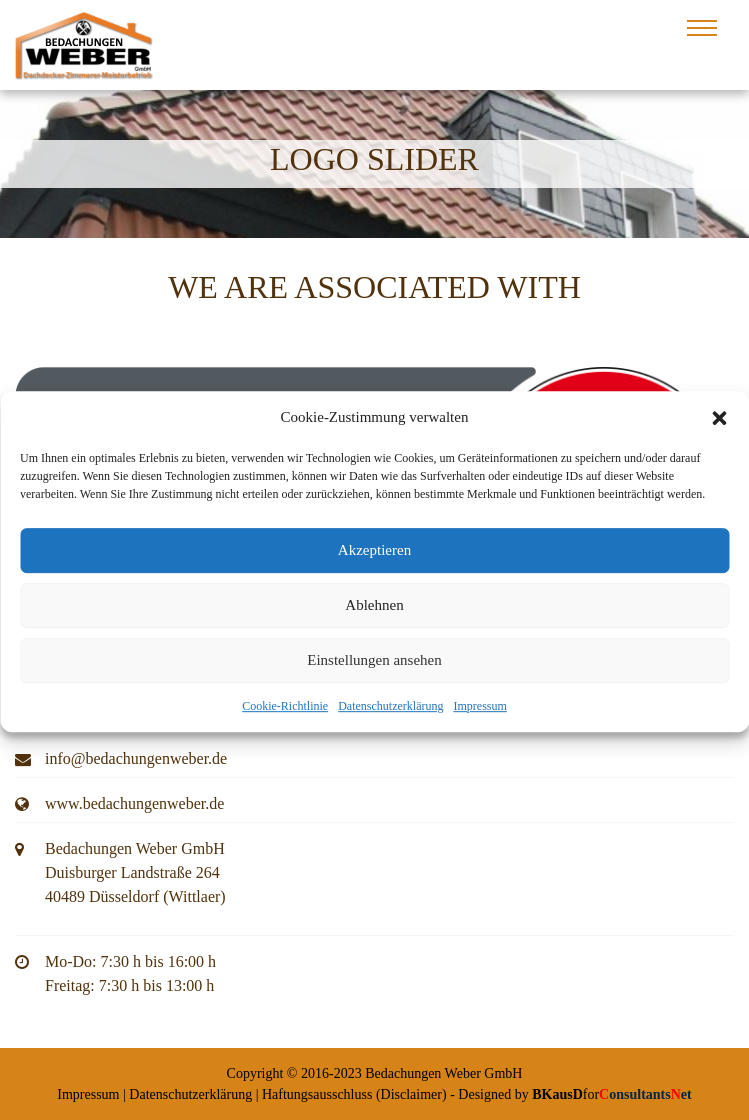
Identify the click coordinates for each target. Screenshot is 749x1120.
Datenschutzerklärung (390, 714)
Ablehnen (374, 613)
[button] (719, 426)
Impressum (479, 714)
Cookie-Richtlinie (285, 714)
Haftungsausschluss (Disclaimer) (354, 1094)
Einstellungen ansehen (374, 668)
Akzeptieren (374, 558)
